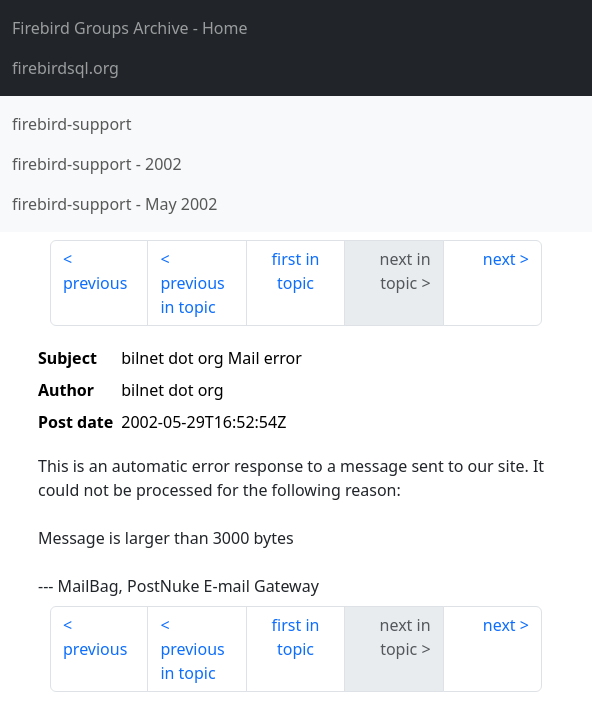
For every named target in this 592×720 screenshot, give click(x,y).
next (499, 259)
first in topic (296, 271)
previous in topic (192, 295)
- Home (130, 28)
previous (95, 283)
